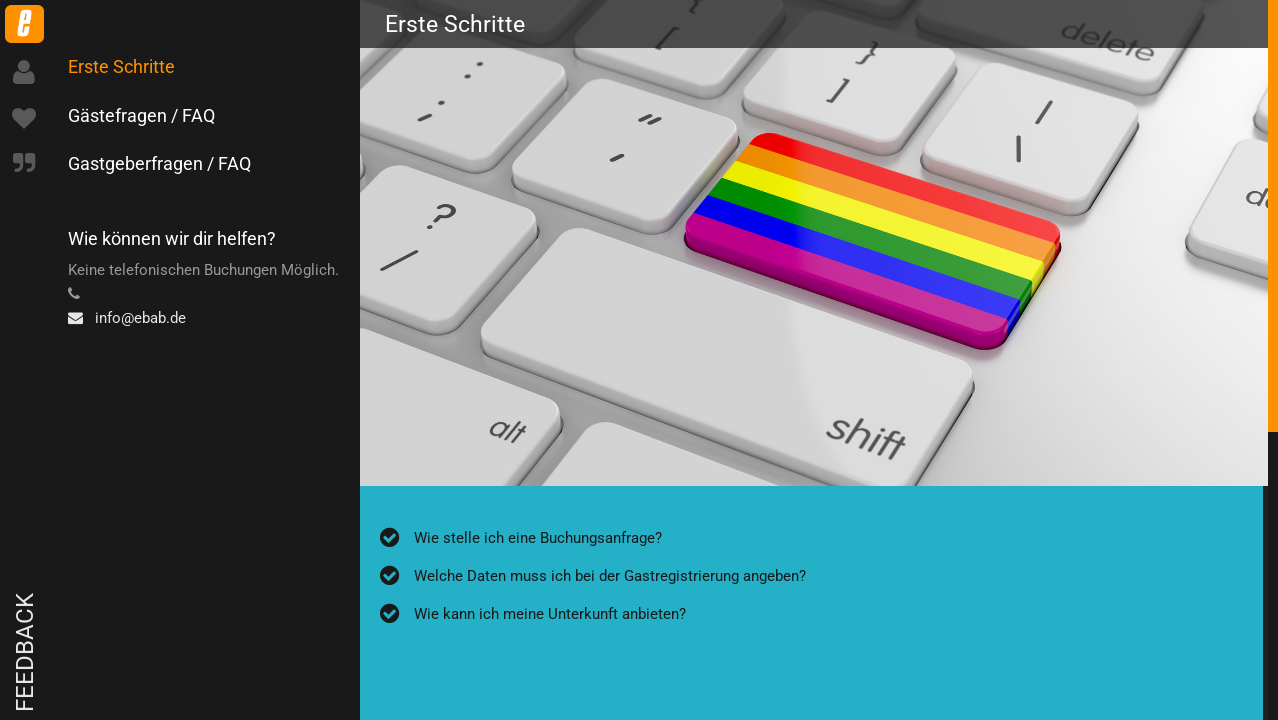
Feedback (25, 652)
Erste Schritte (121, 66)
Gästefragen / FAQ (141, 115)
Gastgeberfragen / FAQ (159, 163)
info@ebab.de (127, 318)
